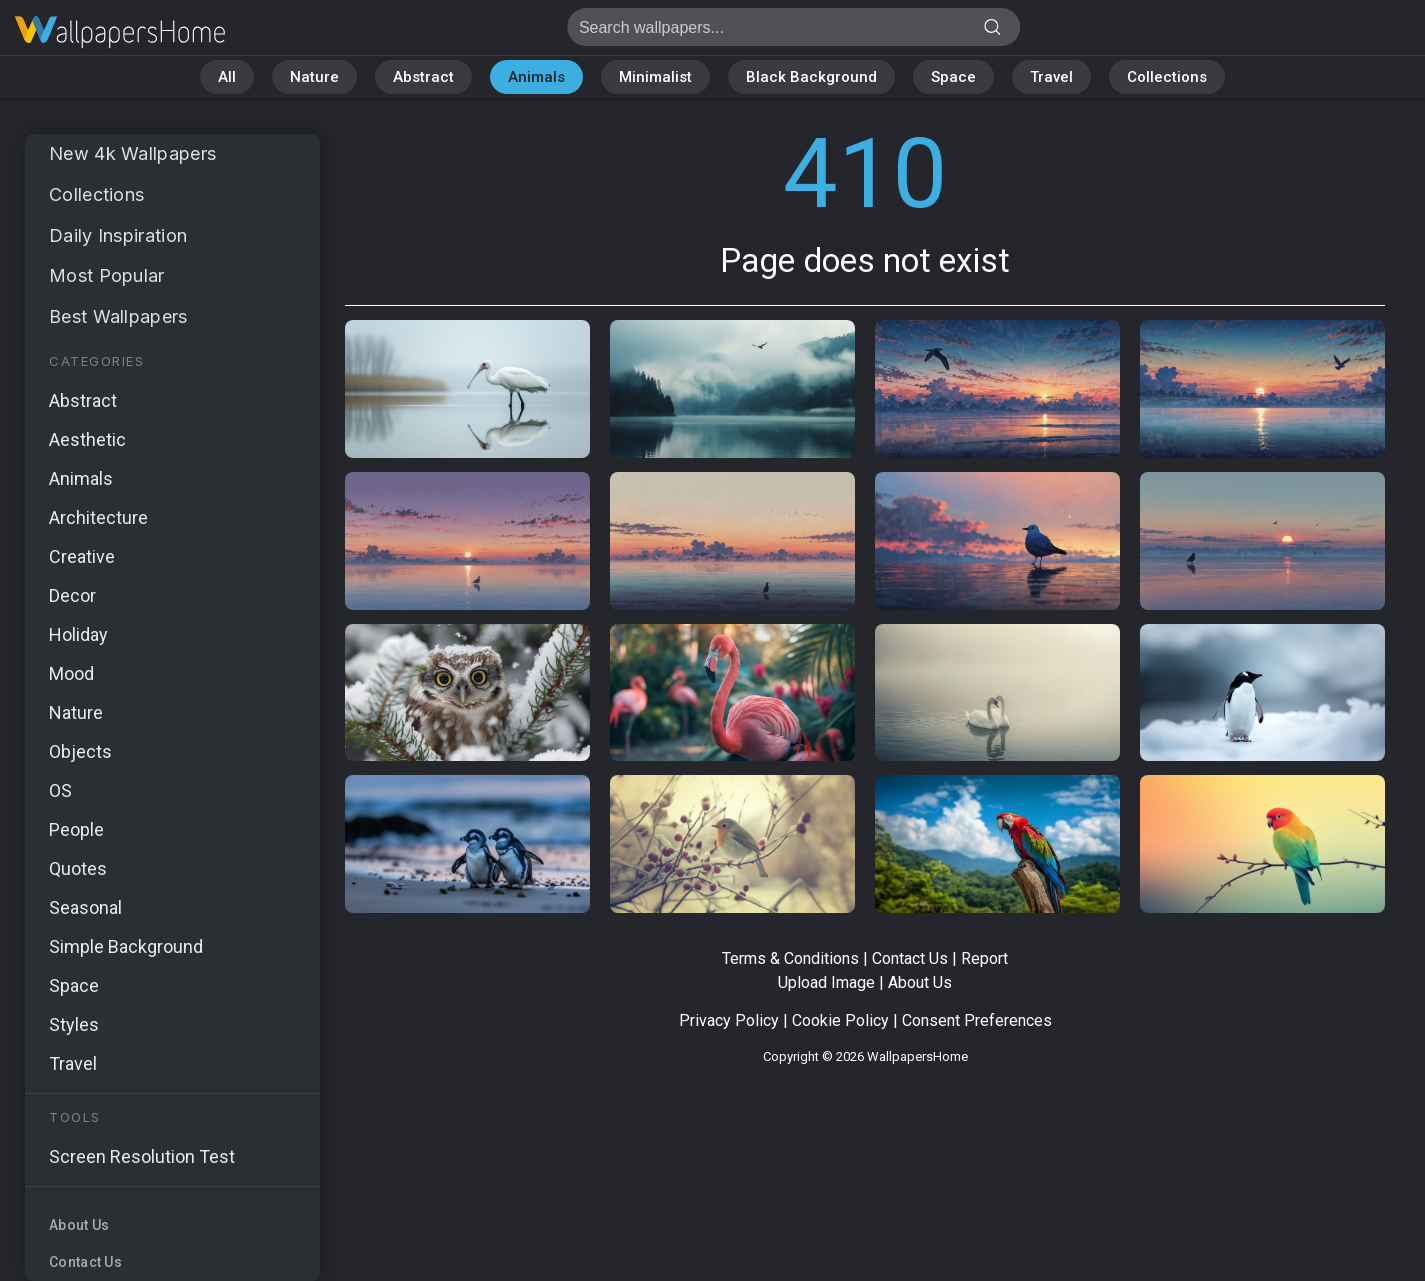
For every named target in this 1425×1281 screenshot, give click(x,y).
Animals (536, 77)
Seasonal (85, 907)
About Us (79, 1225)
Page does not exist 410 (120, 32)
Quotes (78, 868)
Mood (71, 673)
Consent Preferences (977, 1020)
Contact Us (85, 1262)
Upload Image (826, 982)
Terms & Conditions (790, 958)
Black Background (811, 77)
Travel (1051, 77)
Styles (74, 1024)
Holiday (78, 634)
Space (953, 77)
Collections (1167, 77)
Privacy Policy (729, 1020)
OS (60, 790)
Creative (82, 556)
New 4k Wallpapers (132, 153)
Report (984, 958)
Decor (72, 595)
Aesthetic (87, 439)
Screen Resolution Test (142, 1156)
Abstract (423, 77)
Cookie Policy (840, 1020)
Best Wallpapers (118, 316)
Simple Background (126, 946)
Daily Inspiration (118, 235)
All (227, 77)
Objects (80, 751)
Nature (314, 77)
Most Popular (107, 275)
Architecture (98, 517)
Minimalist (655, 77)
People (76, 829)
